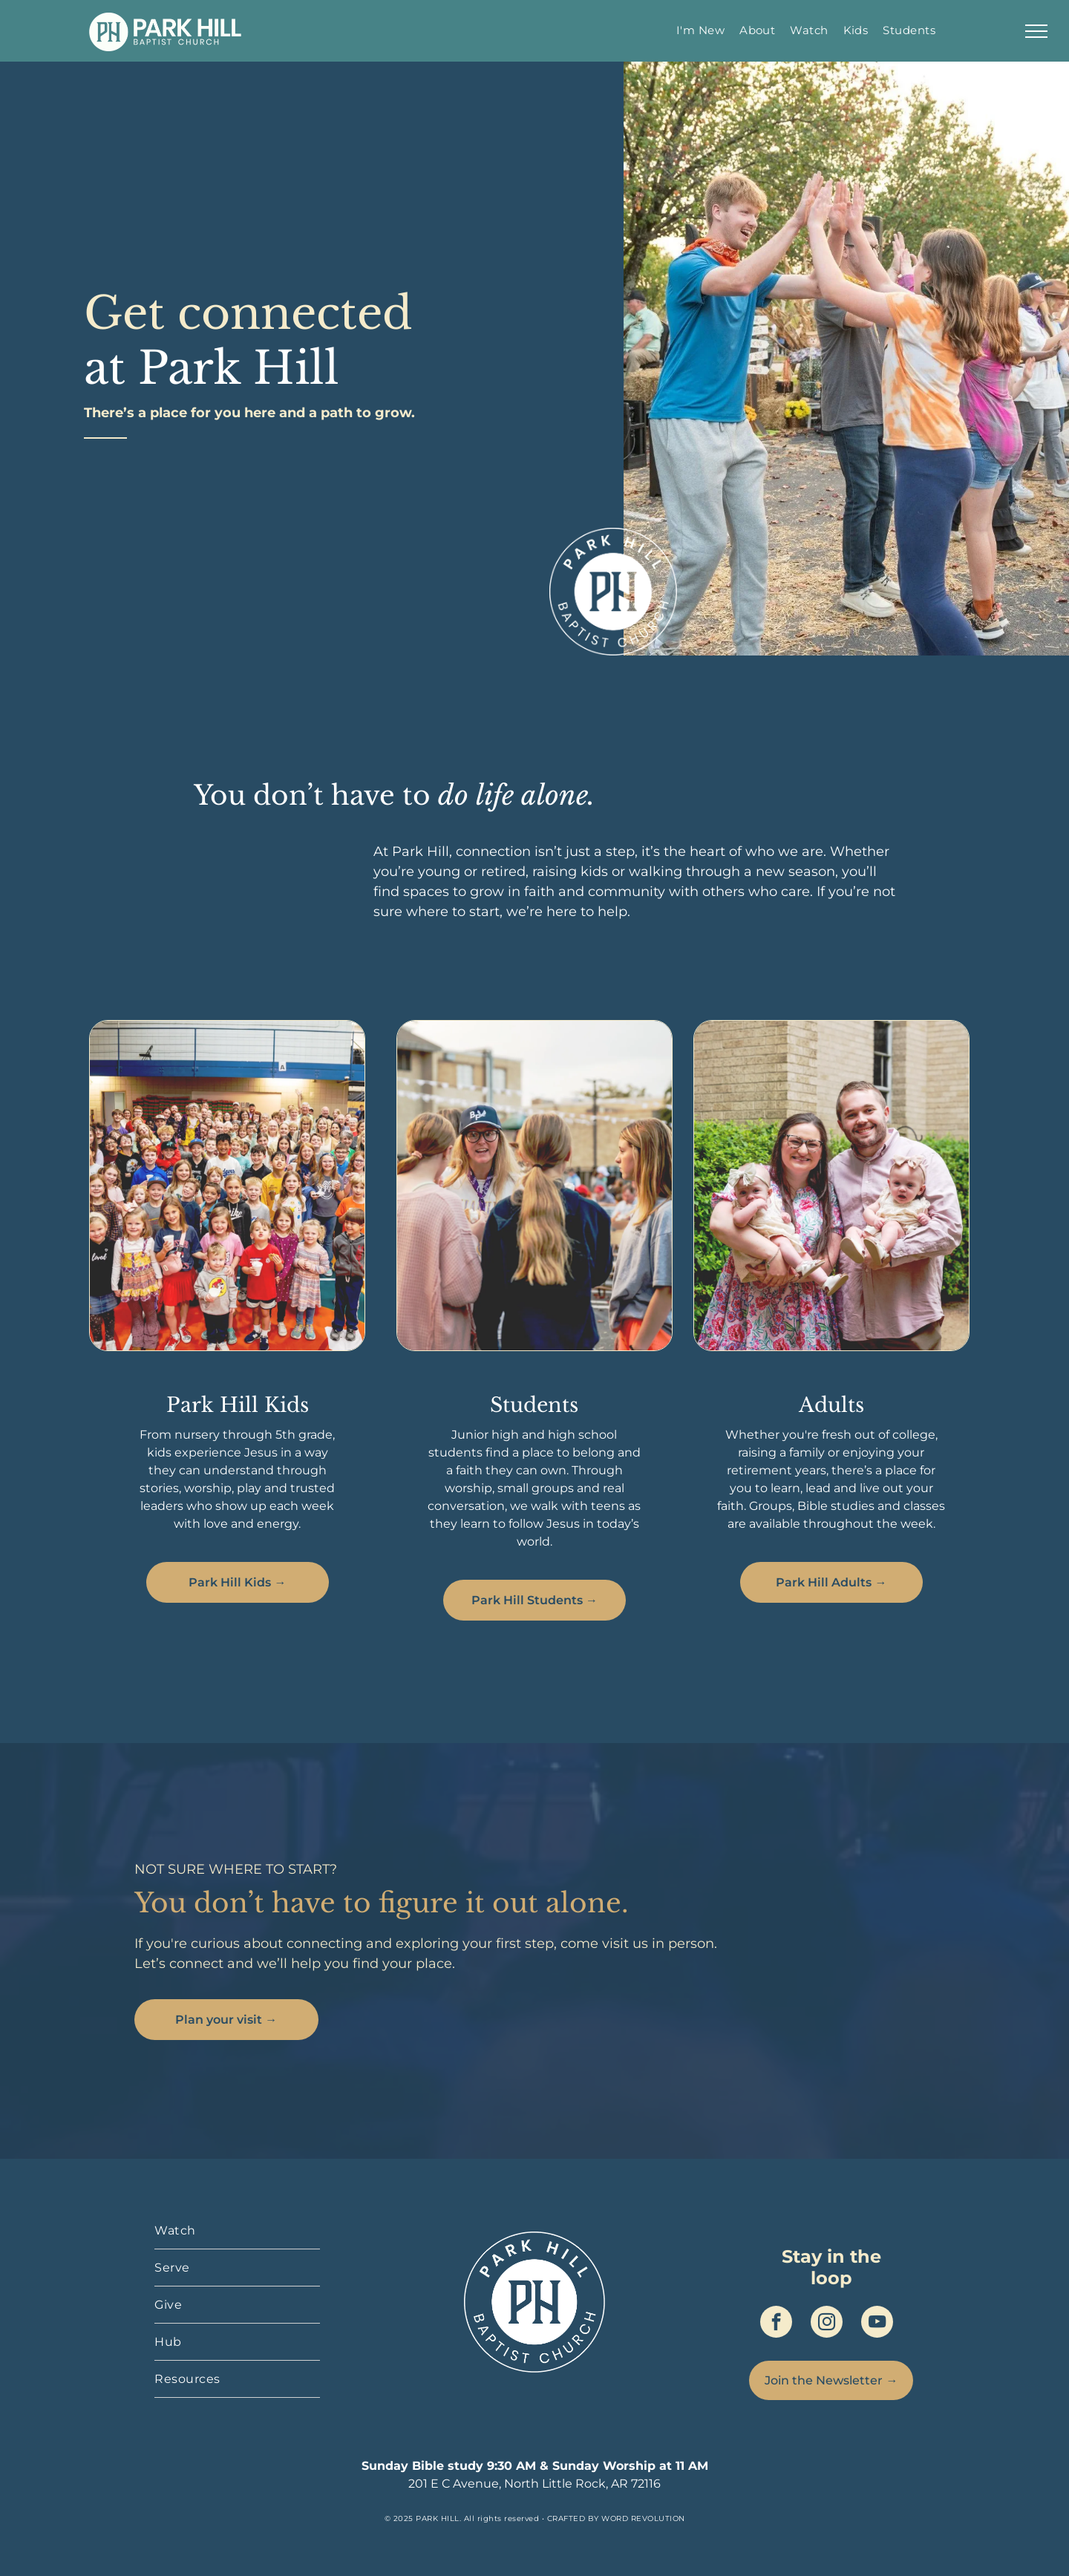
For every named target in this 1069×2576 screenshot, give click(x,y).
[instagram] (827, 2323)
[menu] (1036, 31)
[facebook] (776, 2323)
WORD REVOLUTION (643, 2518)
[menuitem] (700, 30)
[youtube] (877, 2323)
